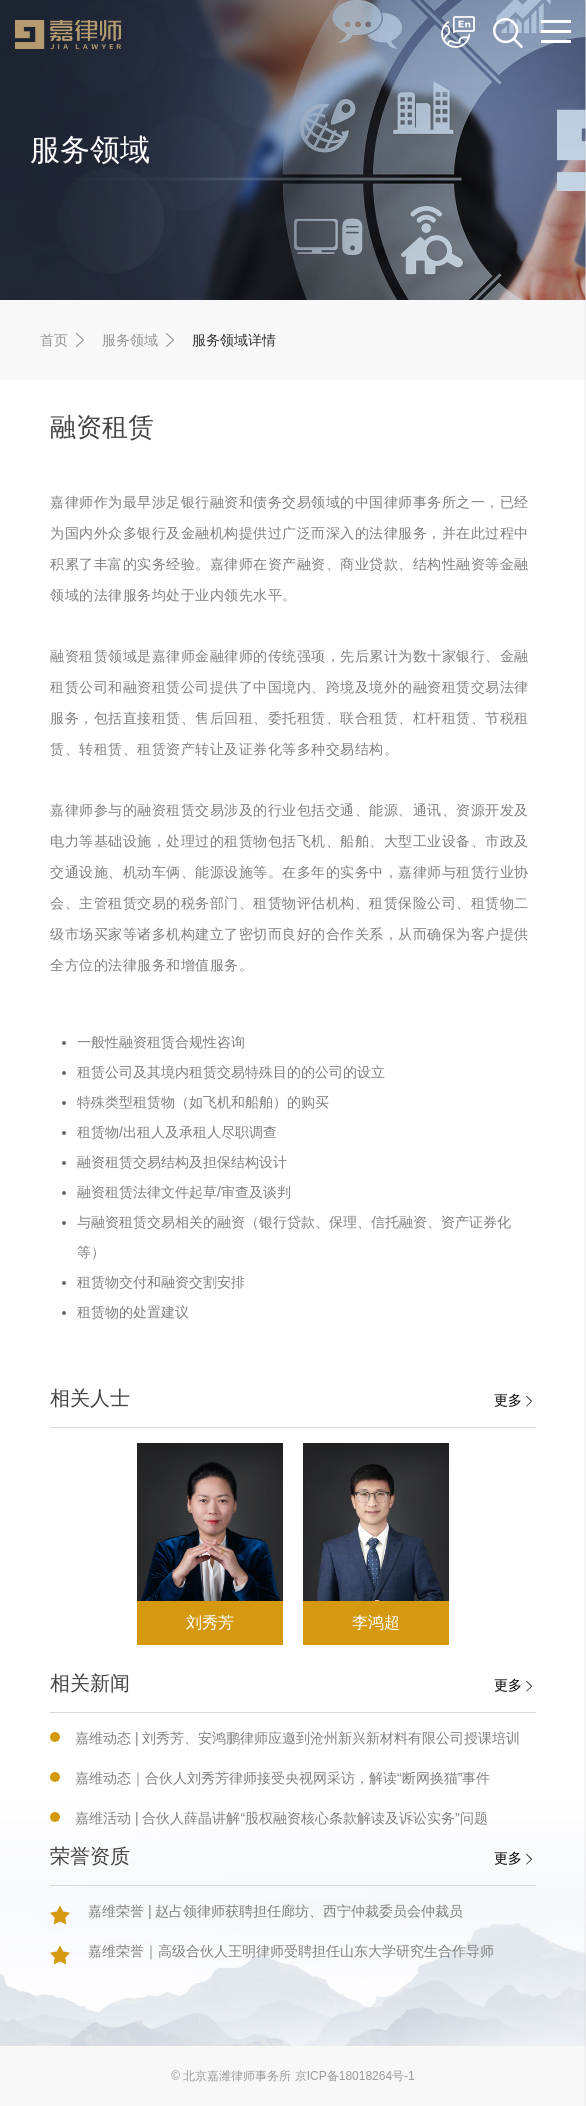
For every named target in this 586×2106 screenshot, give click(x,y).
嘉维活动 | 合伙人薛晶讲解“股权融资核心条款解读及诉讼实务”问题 (281, 1818)
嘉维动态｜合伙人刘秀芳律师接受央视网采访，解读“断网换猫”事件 (282, 1778)
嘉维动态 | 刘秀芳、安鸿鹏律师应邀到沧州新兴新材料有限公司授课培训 (297, 1738)
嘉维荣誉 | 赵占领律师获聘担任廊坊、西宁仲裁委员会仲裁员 (275, 1911)
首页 (54, 340)
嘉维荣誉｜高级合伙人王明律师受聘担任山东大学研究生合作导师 (291, 1951)
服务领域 (130, 340)
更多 (513, 1400)
